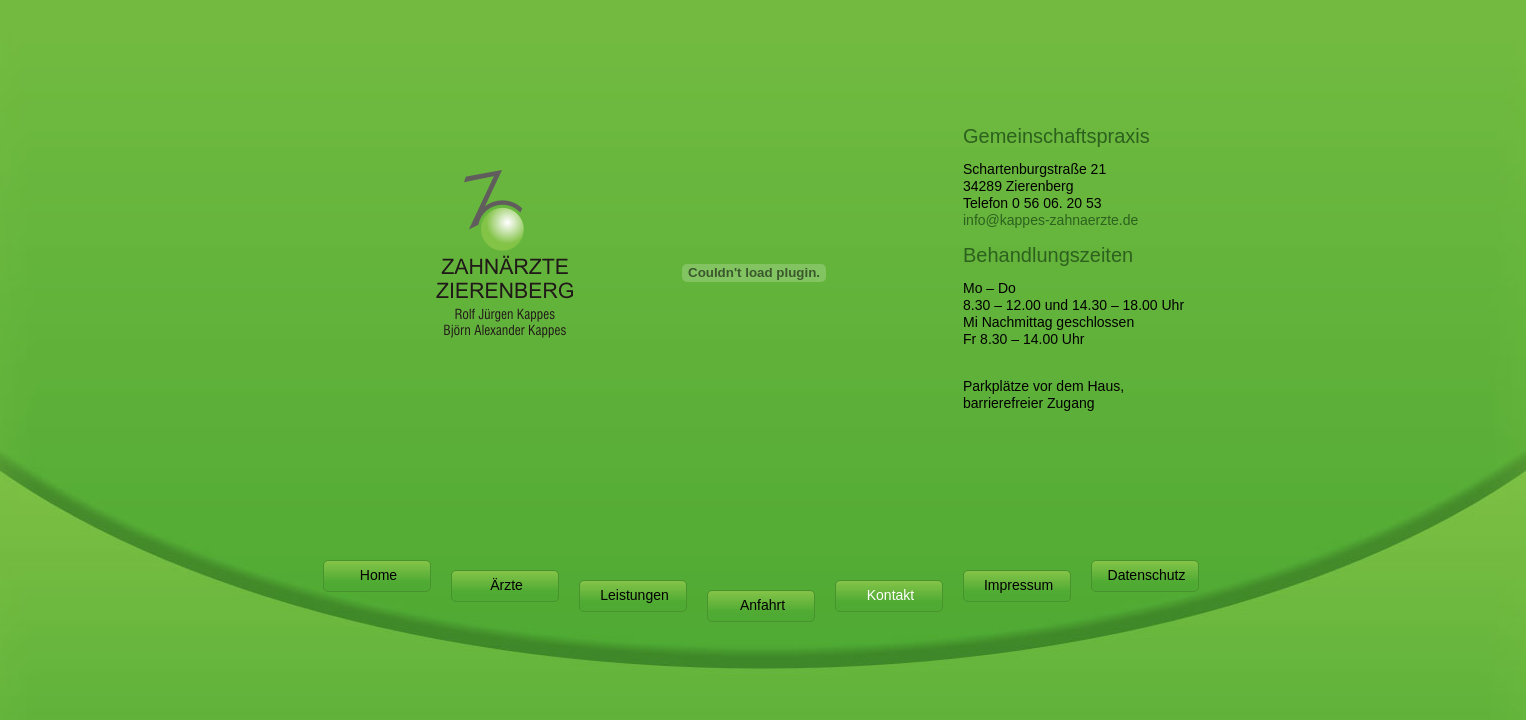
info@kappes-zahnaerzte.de (1050, 220)
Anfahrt (762, 605)
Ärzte (506, 585)
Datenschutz (1147, 575)
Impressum (1018, 585)
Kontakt (890, 595)
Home (378, 575)
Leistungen (634, 595)
